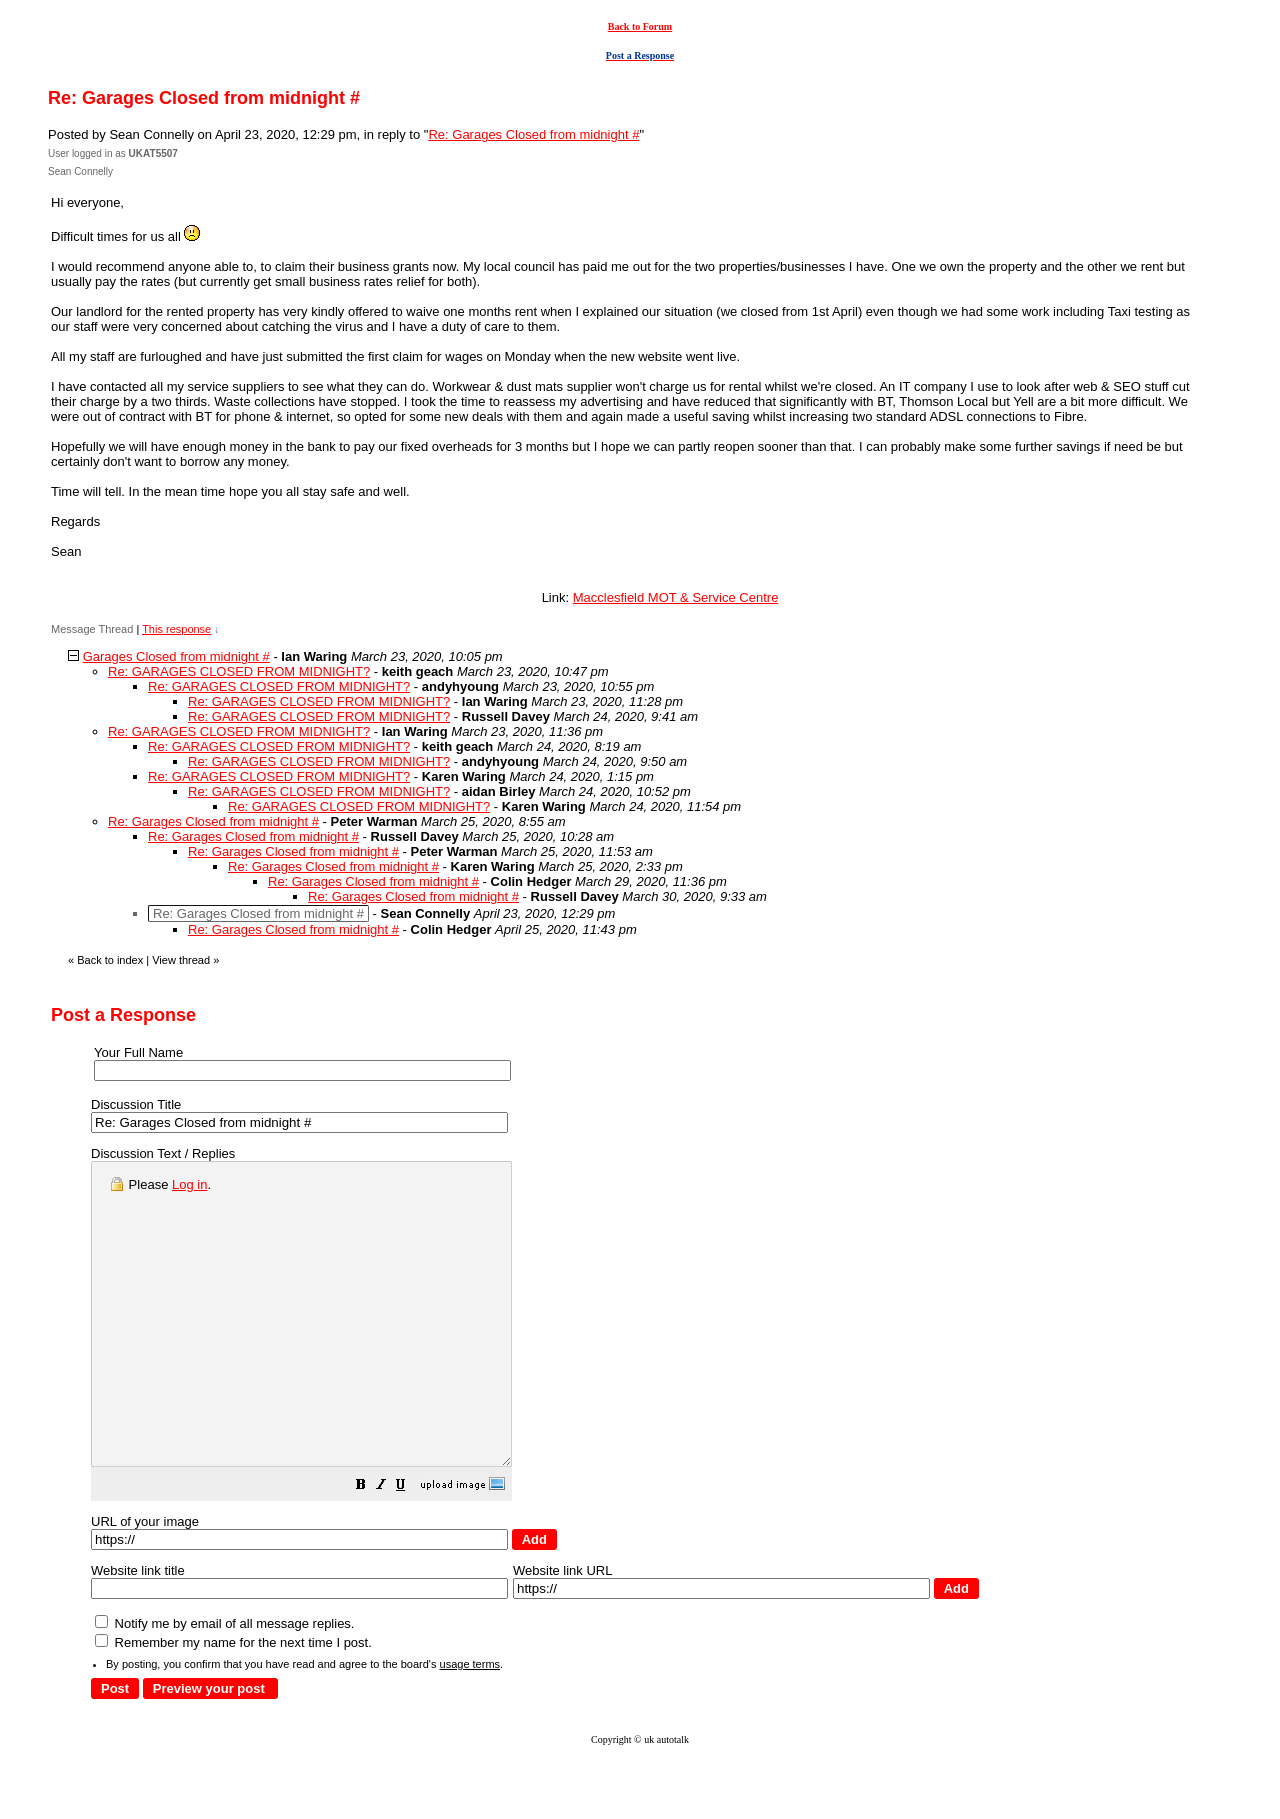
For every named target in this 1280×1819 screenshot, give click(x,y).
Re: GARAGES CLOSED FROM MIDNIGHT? (239, 671)
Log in (189, 1184)
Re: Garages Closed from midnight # (533, 134)
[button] (411, 1547)
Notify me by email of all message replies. (224, 1683)
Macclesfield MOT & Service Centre (676, 597)
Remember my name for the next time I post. (233, 1702)
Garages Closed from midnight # (176, 656)
